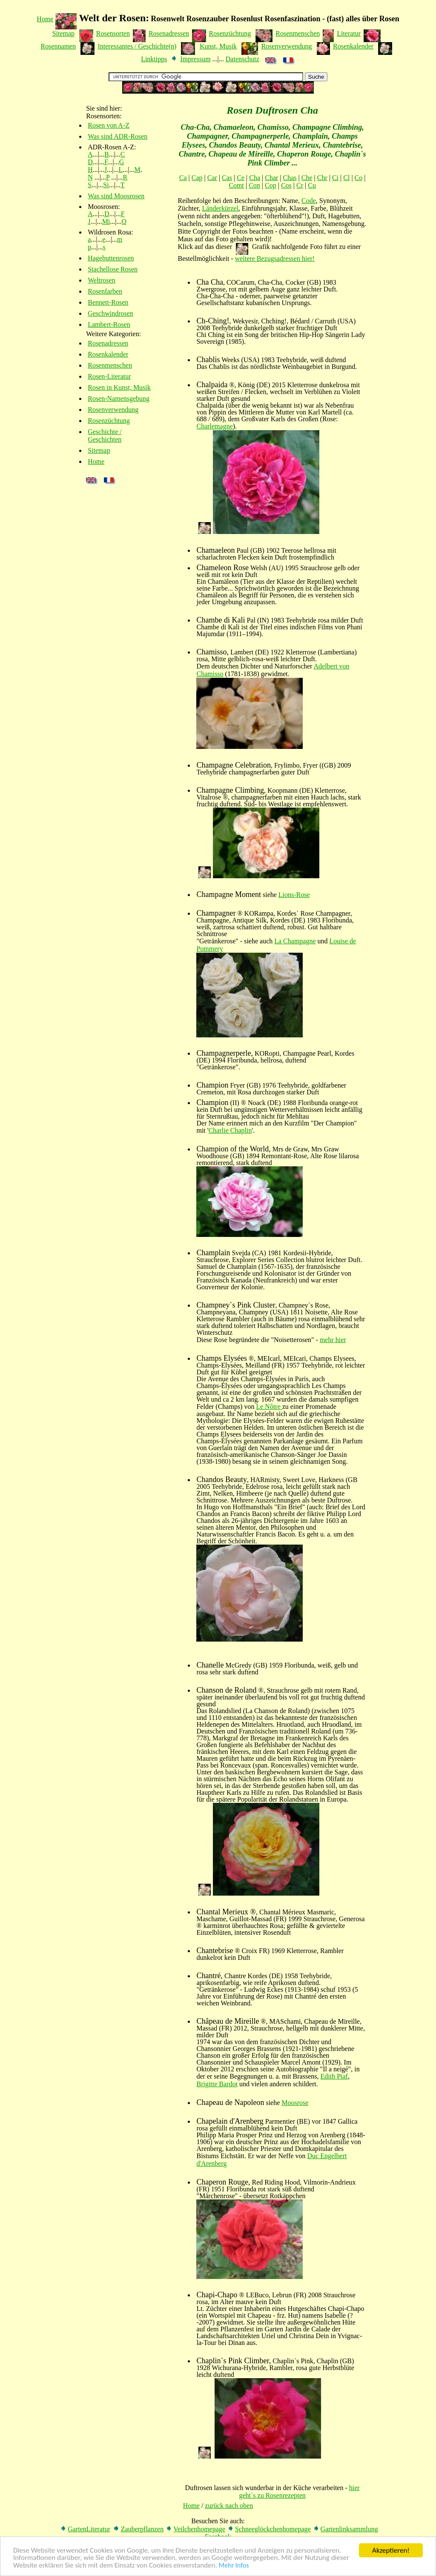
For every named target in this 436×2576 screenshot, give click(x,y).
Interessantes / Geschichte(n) (137, 46)
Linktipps (154, 59)
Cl (346, 177)
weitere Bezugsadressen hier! (275, 258)
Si (106, 184)
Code (308, 200)
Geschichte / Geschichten (105, 435)
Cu (312, 185)
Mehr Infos (234, 2570)
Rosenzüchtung (230, 33)
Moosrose (294, 2102)
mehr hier (333, 1339)
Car (212, 177)
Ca (183, 177)
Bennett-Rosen (108, 302)
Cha (254, 177)
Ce (240, 177)
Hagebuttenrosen (111, 258)
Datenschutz (242, 59)
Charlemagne (214, 426)
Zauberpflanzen (142, 2529)
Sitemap (63, 33)
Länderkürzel (220, 208)
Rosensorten (113, 33)
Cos (286, 185)
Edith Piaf (334, 2076)
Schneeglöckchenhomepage (273, 2529)
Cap (197, 177)
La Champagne (295, 941)
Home (45, 19)
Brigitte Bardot (216, 2084)
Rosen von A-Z (108, 125)
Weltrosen (101, 280)
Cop (270, 185)
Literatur (349, 33)
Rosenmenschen (297, 33)
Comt (236, 185)
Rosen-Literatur (109, 376)
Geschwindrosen (110, 313)
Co (359, 177)
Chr (322, 177)
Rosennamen (58, 46)
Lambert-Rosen (109, 324)
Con (254, 185)
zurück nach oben (229, 2505)
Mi (106, 221)
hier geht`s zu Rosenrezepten (299, 2491)
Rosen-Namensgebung (118, 398)
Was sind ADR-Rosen (117, 136)
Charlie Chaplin (230, 1130)
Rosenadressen (169, 33)
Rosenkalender (353, 46)
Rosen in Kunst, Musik (119, 387)
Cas (227, 177)
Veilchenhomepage (199, 2529)
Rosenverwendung (286, 46)
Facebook (218, 2536)
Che (307, 177)
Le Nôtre (269, 1406)
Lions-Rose (294, 894)
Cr (299, 185)
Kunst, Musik (218, 46)
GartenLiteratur (89, 2529)
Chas (290, 177)
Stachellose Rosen (113, 269)
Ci (335, 177)
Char (271, 177)
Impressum (195, 59)
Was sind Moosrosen (116, 196)
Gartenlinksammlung (349, 2529)
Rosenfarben (105, 291)
